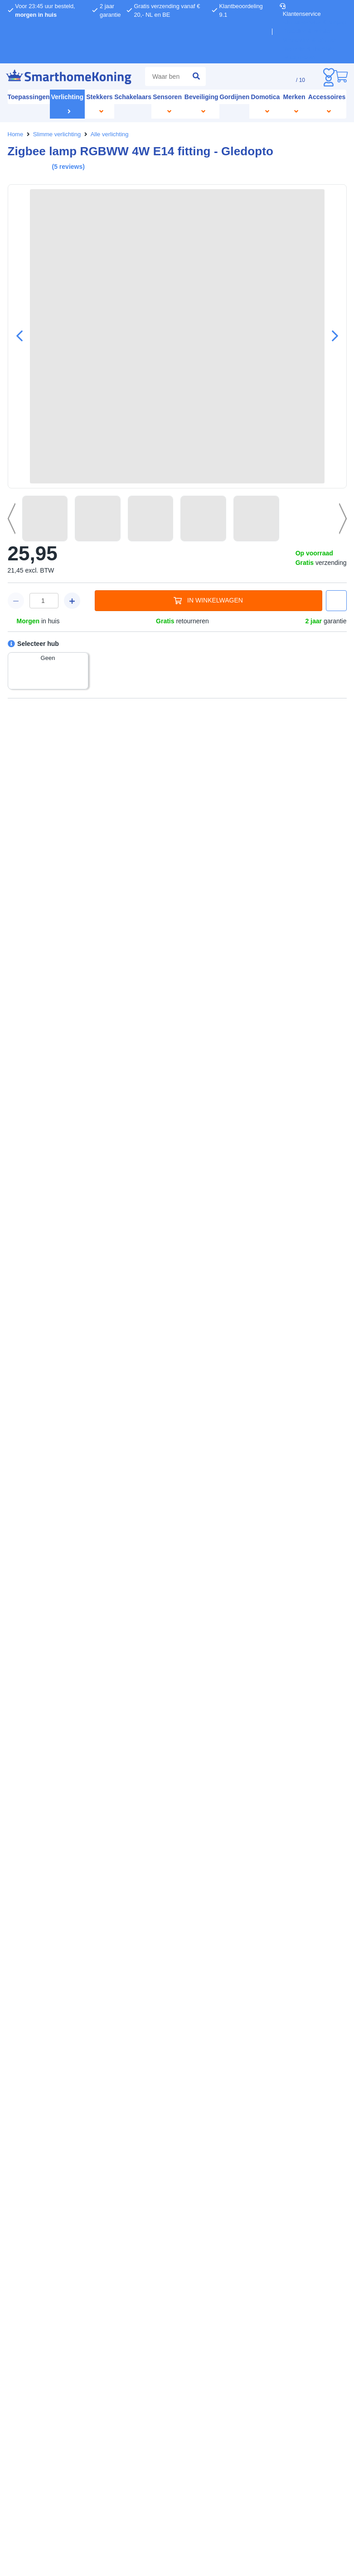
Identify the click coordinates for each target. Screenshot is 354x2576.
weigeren (117, 1316)
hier (153, 1297)
